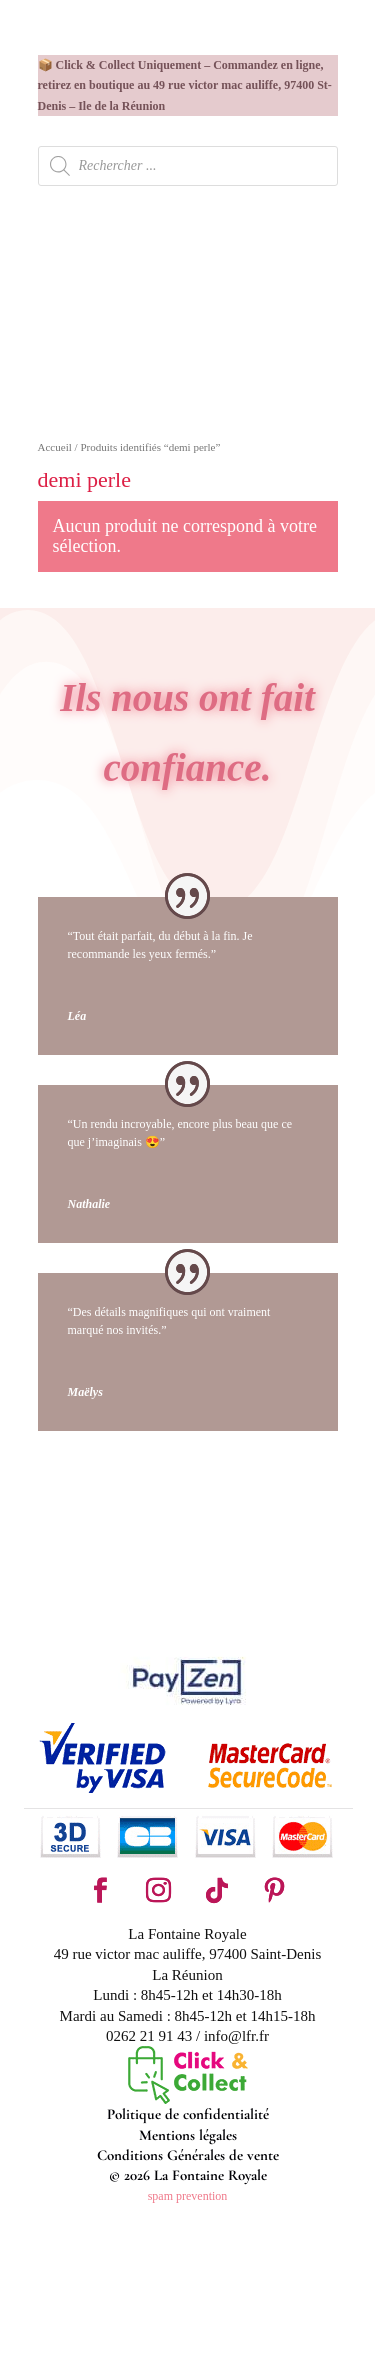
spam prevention (188, 2196)
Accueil (55, 447)
